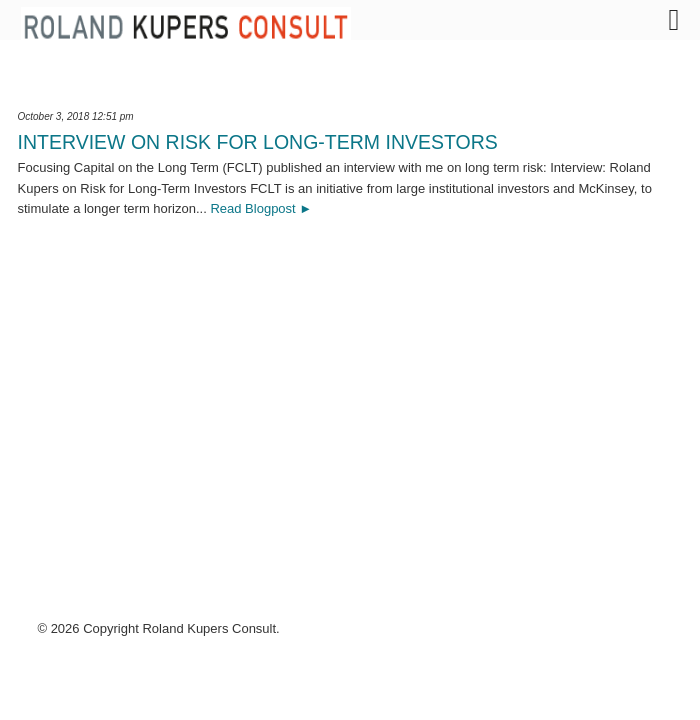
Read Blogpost (252, 208)
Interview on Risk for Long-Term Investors (258, 142)
